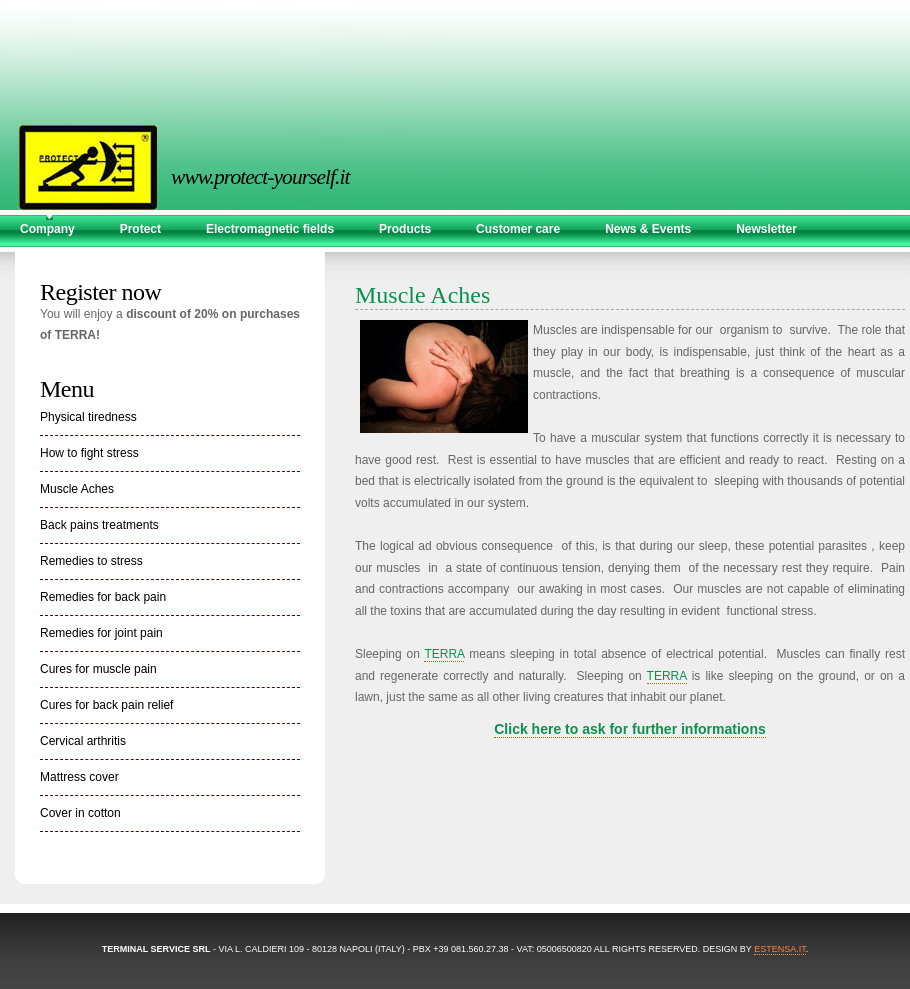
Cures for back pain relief (106, 705)
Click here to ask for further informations (630, 729)
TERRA (444, 654)
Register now (100, 292)
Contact (42, 257)
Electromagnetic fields (270, 229)
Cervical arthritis (83, 741)
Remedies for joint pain (101, 633)
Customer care (518, 229)
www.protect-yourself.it (227, 177)
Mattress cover (79, 777)
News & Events (648, 229)
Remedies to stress (91, 561)
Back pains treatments (99, 525)
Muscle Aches (77, 489)
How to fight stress (89, 453)
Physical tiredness (88, 417)
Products (405, 229)
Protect (140, 229)
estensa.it (780, 949)
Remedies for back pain (103, 597)
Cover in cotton (80, 813)
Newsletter (766, 229)
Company (47, 229)
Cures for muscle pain (98, 669)
